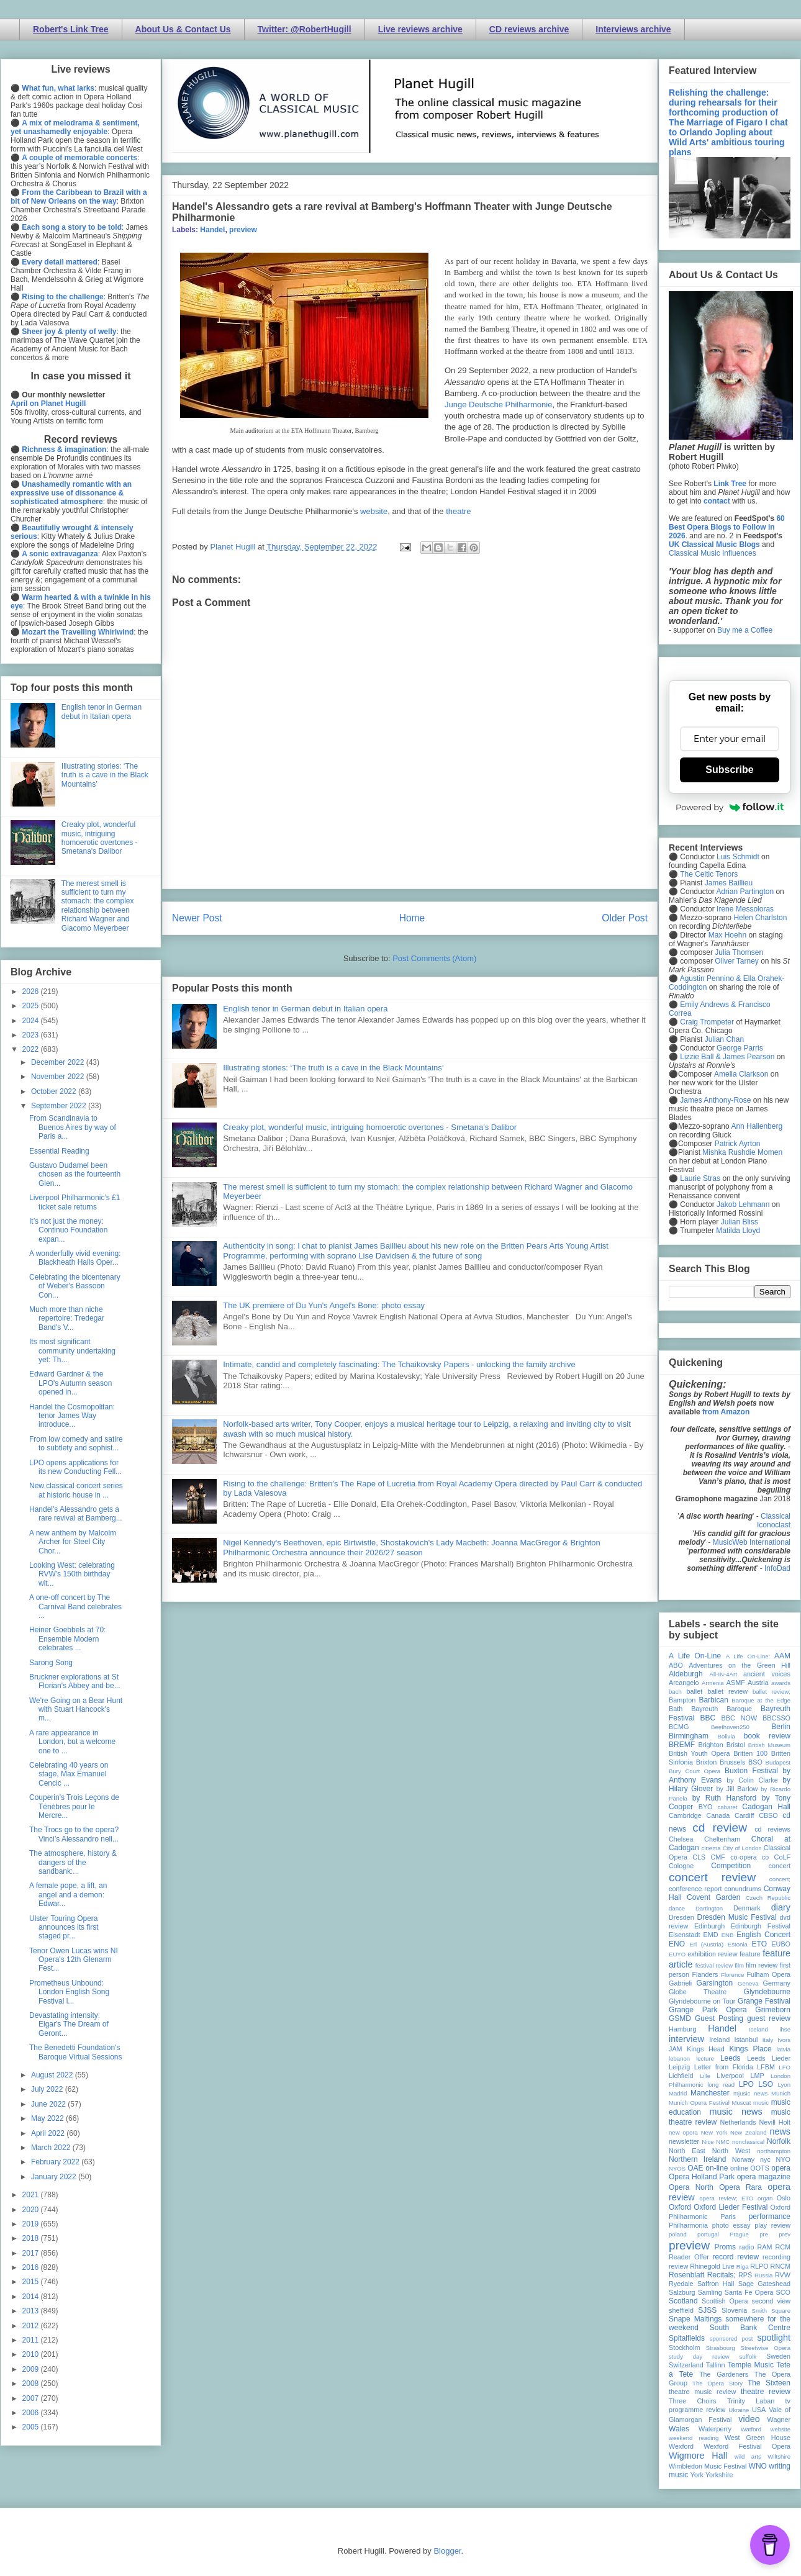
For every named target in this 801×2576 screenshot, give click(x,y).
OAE (695, 2168)
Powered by (730, 807)
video (748, 2419)
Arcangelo (684, 1682)
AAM (782, 1656)
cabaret (728, 1807)
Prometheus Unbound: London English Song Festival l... (69, 1992)
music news (735, 2112)
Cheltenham (722, 1839)
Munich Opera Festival (699, 2102)
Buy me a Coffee (744, 630)
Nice (707, 2141)
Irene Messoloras (745, 909)
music (761, 2102)
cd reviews (772, 1829)
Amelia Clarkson (741, 1074)
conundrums (742, 1888)
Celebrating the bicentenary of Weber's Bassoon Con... (74, 1286)
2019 (31, 2224)
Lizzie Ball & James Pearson (727, 1056)
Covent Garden (713, 1897)
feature (750, 1954)
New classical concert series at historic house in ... (76, 1490)
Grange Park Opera (708, 2009)
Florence (732, 1974)
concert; (779, 1879)
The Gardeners (723, 2374)
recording (776, 2257)
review (678, 2266)
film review (761, 1965)
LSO (765, 2084)
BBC (708, 1718)
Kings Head (706, 2049)
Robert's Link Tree (71, 29)
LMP (757, 2075)
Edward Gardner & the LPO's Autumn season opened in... (70, 1383)
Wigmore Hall (698, 2456)
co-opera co (749, 1857)
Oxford (680, 2207)
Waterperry (715, 2429)
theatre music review (702, 2391)
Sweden (778, 2356)
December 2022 (58, 1062)
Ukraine (738, 2410)
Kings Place (751, 2049)
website (373, 511)
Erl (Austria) (706, 1944)
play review (772, 2225)
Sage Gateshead (764, 2283)
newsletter (684, 2141)
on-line (716, 2168)
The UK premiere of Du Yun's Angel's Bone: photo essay (324, 1305)
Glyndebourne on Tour (702, 2001)
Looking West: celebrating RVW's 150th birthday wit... (72, 1574)
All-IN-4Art (723, 1674)
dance (677, 1908)
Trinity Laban (750, 2401)
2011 (31, 2340)
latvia (783, 2049)
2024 (31, 1020)
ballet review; (771, 1691)
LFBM (766, 2067)
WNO (758, 2466)
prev (784, 2234)
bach (675, 1691)
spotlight (773, 2338)
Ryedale (681, 2283)
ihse (784, 2029)
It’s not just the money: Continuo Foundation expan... (68, 1230)
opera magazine (763, 2176)
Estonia (738, 1944)
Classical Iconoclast (773, 1520)
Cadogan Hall (766, 1806)
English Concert (763, 1934)
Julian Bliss (739, 1222)
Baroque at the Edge (760, 1700)
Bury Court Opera (694, 1771)
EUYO (677, 1954)
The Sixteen (769, 2383)
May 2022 (48, 2118)
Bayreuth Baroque (721, 1708)
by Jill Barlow (737, 1788)
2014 (31, 2296)
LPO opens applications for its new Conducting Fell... (75, 1467)
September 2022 (59, 1105)
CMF (718, 1857)
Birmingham (688, 1736)
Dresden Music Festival (737, 1917)
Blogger (447, 2551)
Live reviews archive (420, 29)
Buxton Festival (751, 1770)
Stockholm (684, 2347)
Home (412, 918)
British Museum (769, 1745)
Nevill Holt (774, 2122)
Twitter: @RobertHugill (304, 29)
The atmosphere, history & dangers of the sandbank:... (73, 1862)
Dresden (681, 1917)
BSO (755, 1762)
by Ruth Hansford (724, 1798)
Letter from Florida (723, 2067)
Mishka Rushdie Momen (742, 1152)
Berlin (780, 1726)
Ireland (719, 2039)
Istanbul (746, 2039)
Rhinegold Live (712, 2266)
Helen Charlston (760, 917)
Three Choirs (693, 2401)
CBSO (768, 1815)
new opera (683, 2132)
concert (779, 1865)
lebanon (679, 2058)
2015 (31, 2281)
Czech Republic (768, 1897)
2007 (31, 2398)
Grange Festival (764, 2001)
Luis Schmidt (738, 856)
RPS (745, 2275)
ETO (759, 1944)
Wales (679, 2429)
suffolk (748, 2356)
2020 (31, 2209)
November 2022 (58, 1076)
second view (771, 2301)
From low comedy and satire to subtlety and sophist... (76, 1443)
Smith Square (771, 2310)
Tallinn (715, 2365)
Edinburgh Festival (760, 1926)
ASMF (735, 1682)
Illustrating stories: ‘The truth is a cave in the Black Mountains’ (333, 1067)
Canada (718, 1815)
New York (714, 2132)
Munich (780, 2093)
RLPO (759, 2266)
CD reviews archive (529, 29)
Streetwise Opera (765, 2347)
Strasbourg (720, 2347)
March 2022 (52, 2147)
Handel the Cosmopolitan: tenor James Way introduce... (72, 1416)
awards (780, 1682)
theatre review (765, 2391)
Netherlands (738, 2122)
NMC (723, 2141)
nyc (765, 2159)
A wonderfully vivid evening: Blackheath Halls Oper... (74, 1258)
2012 (31, 2325)
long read (721, 2084)
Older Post (625, 918)
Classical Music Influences (712, 553)
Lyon (784, 2084)
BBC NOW (740, 1718)
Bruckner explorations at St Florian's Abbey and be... (74, 1681)
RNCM (780, 2266)
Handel (212, 229)
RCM (782, 2247)
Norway (743, 2159)
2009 (31, 2369)
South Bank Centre (750, 2327)
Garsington (715, 1983)
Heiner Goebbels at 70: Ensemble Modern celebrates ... (67, 1638)
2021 (31, 2194)
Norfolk (778, 2141)
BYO (706, 1806)
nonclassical (748, 2141)
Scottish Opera (725, 2301)
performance (769, 2216)
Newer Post (197, 918)
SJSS (707, 2310)
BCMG (679, 1726)
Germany (776, 1983)
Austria (758, 1682)
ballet (694, 1691)
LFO (784, 2067)
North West (731, 2150)
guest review (768, 2018)
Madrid (678, 2093)
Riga (742, 2266)
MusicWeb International (751, 1542)
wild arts (748, 2456)
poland (678, 2234)
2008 (31, 2383)
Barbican (713, 1700)
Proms (725, 2247)
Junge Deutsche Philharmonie (498, 404)
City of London (742, 1848)
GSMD (680, 2018)
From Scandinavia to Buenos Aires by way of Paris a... (72, 1127)
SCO (783, 2292)
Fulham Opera (769, 1974)
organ (765, 2198)
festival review (714, 1965)
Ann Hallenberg (756, 1126)
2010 (31, 2354)
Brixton (706, 1762)
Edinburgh (709, 1926)
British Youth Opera (699, 1753)
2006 (31, 2412)
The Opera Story (717, 2383)
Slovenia (734, 2310)
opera (780, 2168)
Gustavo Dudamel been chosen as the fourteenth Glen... (74, 1174)
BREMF (682, 1744)
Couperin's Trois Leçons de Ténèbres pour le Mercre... (74, 1806)
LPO (746, 2084)
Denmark (747, 1908)
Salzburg (682, 2292)
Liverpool (730, 2075)
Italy (768, 2039)
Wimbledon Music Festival (708, 2466)
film (739, 1965)
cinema (711, 1848)
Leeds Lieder (768, 2058)
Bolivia (726, 1736)
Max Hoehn (727, 935)
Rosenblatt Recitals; (702, 2275)
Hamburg (682, 2029)
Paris (728, 2216)
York (697, 2475)
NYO (783, 2159)
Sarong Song (51, 1662)
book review (767, 1736)
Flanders (705, 1974)
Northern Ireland (697, 2159)
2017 (31, 2253)
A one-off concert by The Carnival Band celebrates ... (75, 1606)
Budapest (777, 1762)
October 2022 (54, 1091)
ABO (676, 1665)
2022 (31, 1049)
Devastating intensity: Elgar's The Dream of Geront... (69, 2024)
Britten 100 (750, 1753)
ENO (677, 1944)
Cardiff (744, 1815)
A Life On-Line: (748, 1656)
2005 (31, 2427)
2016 (31, 2267)
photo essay (731, 2225)
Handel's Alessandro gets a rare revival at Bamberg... (75, 1513)
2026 (31, 991)
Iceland (758, 2029)
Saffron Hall (716, 2283)
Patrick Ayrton (738, 1143)
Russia (763, 2275)
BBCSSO (776, 1718)
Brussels (732, 1762)
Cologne (681, 1865)
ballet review (727, 1691)
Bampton (682, 1700)
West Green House (757, 2437)
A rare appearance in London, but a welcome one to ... (72, 1742)
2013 (31, 2311)
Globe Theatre (697, 1991)
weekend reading (693, 2437)
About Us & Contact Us (183, 29)
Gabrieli (680, 1983)
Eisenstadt (684, 1934)
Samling (710, 2292)
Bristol (735, 1744)
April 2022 (48, 2133)
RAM (764, 2247)
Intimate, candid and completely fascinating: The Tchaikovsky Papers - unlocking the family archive (399, 1364)
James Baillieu (729, 883)
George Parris (740, 1048)
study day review (699, 2356)
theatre (458, 511)
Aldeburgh (686, 1674)
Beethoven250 (730, 1727)
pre (763, 2234)
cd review (719, 1827)
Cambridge (685, 1815)
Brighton (710, 1744)
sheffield (681, 2310)
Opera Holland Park (702, 2176)
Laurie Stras (699, 1178)
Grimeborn (772, 2009)
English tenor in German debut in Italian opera (305, 1008)
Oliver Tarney (736, 961)
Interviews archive (633, 29)
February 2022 (56, 2162)
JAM (675, 2049)
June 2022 (49, 2104)
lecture (705, 2058)
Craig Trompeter (707, 1022)
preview (243, 229)
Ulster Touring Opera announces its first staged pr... (64, 1927)
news (779, 2131)
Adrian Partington (745, 891)
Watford (751, 2429)
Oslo (783, 2198)
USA (759, 2409)
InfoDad (777, 1568)
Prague (739, 2234)
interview (686, 2039)
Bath (675, 1708)
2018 (31, 2238)
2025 (31, 1005)
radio (746, 2247)
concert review (712, 1877)
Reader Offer (689, 2257)
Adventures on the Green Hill (739, 1665)
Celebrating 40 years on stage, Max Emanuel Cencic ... (68, 1774)
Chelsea (681, 1839)
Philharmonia (688, 2225)
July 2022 (48, 2089)
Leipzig (679, 2067)
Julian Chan (724, 1039)
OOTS (759, 2168)
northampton (773, 2151)
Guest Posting (719, 2018)
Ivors (783, 2039)
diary (780, 1907)
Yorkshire (719, 2475)
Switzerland (686, 2365)
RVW (782, 2275)
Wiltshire (778, 2456)
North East (687, 2150)
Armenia (713, 1682)
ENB (728, 1935)
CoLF (782, 1857)
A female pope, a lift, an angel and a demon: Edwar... (68, 1894)
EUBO (780, 1944)
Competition (731, 1865)
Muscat (741, 2102)
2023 (31, 1035)
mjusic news (750, 2093)
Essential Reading (59, 1151)
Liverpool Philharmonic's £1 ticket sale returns (74, 1202)
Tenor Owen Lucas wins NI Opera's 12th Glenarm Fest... (73, 1959)
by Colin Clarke (751, 1780)
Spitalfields (687, 2338)
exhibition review (712, 1954)
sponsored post (731, 2338)
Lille (705, 2075)
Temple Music (751, 2365)
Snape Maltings (695, 2319)
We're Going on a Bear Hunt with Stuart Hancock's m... (75, 1709)
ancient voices (766, 1674)
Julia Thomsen (739, 952)
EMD (711, 1934)
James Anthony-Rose (715, 1100)
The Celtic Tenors (709, 874)
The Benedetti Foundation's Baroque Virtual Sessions (75, 2052)
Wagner (778, 2419)
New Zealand (748, 2132)
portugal (708, 2234)
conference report (695, 1888)
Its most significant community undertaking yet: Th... (72, 1350)
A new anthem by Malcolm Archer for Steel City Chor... (72, 1542)
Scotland (683, 2301)
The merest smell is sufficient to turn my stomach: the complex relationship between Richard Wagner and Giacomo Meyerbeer (97, 906)
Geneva (748, 1983)
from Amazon (725, 1412)
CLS (698, 1857)
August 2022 (53, 2075)
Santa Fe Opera (749, 2292)
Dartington (709, 1908)
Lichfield (681, 2075)
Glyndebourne (767, 1991)
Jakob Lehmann (743, 1204)
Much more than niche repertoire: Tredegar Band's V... (66, 1318)
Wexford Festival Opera (747, 2446)
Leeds (730, 2058)
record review (735, 2257)
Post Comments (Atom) (434, 958)
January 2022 (54, 2176)
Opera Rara (740, 2187)
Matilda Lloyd (738, 1230)
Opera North (691, 2187)
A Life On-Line (695, 1656)
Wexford (681, 2446)
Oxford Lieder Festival (730, 2207)
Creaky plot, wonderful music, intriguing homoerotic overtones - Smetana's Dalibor (370, 1127)
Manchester (710, 2093)
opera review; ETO (726, 2198)
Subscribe (729, 769)
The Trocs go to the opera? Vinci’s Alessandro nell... (74, 1834)
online (739, 2168)
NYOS (677, 2168)
